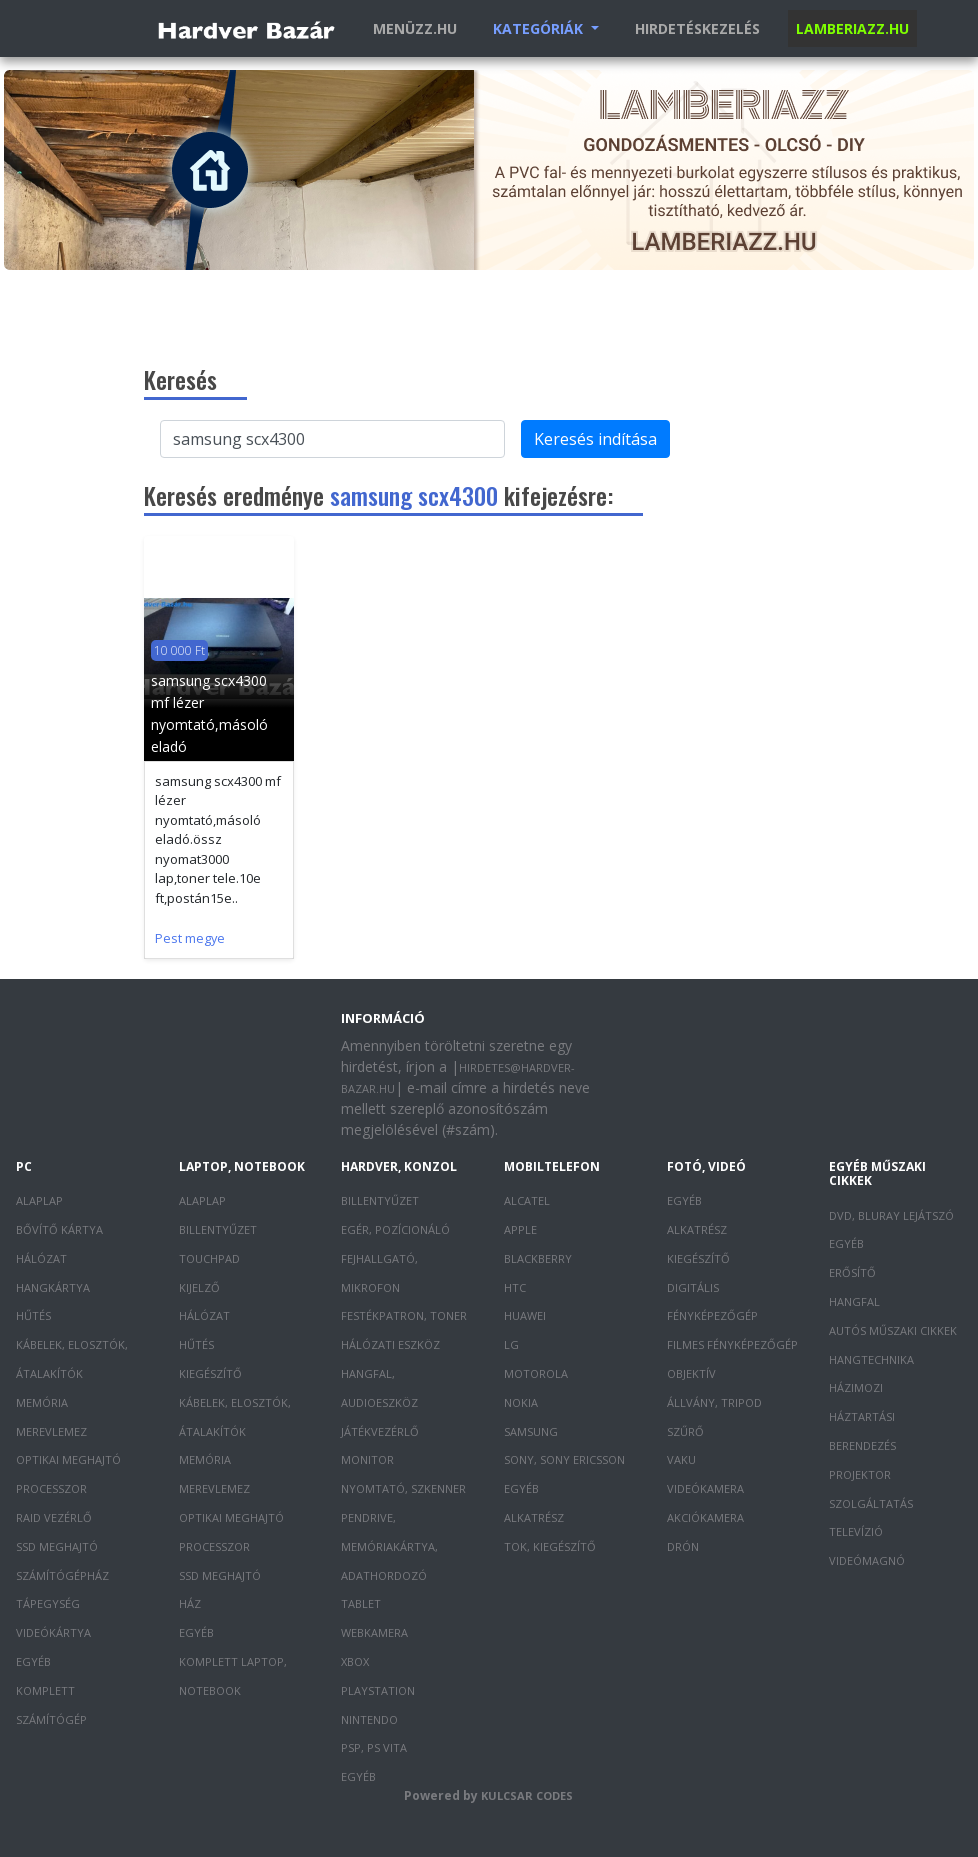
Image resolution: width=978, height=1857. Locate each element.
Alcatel (527, 1200)
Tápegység (48, 1603)
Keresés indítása (595, 439)
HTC (515, 1287)
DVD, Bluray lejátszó (891, 1215)
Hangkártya (53, 1287)
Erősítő (852, 1272)
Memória (42, 1402)
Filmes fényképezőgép (732, 1344)
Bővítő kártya (59, 1229)
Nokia (521, 1402)
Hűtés (33, 1315)
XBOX (355, 1661)
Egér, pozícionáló (395, 1229)
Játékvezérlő (380, 1431)
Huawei (525, 1315)
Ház (190, 1603)
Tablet (361, 1603)
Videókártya (53, 1632)
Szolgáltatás (871, 1503)
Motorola (536, 1373)
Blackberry (538, 1258)
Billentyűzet (218, 1229)
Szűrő (685, 1431)
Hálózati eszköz (390, 1344)
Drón (683, 1546)
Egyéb (33, 1661)
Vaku (681, 1459)
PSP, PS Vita (374, 1747)
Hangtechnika (871, 1359)
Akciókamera (705, 1517)
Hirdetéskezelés (697, 28)
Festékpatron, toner (404, 1315)
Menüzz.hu (415, 28)
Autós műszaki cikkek (893, 1330)
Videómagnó (867, 1560)
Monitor (367, 1459)
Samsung (531, 1431)
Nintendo (369, 1719)
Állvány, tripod (714, 1402)
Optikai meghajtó (68, 1459)
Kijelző (199, 1287)
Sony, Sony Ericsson (564, 1459)
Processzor (51, 1488)
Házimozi (856, 1387)
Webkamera (374, 1632)
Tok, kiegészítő (550, 1546)
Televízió (856, 1531)
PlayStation (378, 1690)
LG (511, 1344)
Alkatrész (534, 1517)
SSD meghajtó (57, 1546)
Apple (520, 1229)
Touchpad (209, 1258)
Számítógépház (62, 1575)
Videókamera (705, 1488)
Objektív (691, 1373)
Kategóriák (540, 28)
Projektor (860, 1474)
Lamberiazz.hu (852, 28)
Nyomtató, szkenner (403, 1488)
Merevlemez (51, 1431)
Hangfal (854, 1301)
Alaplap (39, 1200)
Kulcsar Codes (527, 1795)
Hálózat (41, 1258)
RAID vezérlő (54, 1517)
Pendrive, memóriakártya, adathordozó (389, 1546)
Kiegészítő (210, 1373)
